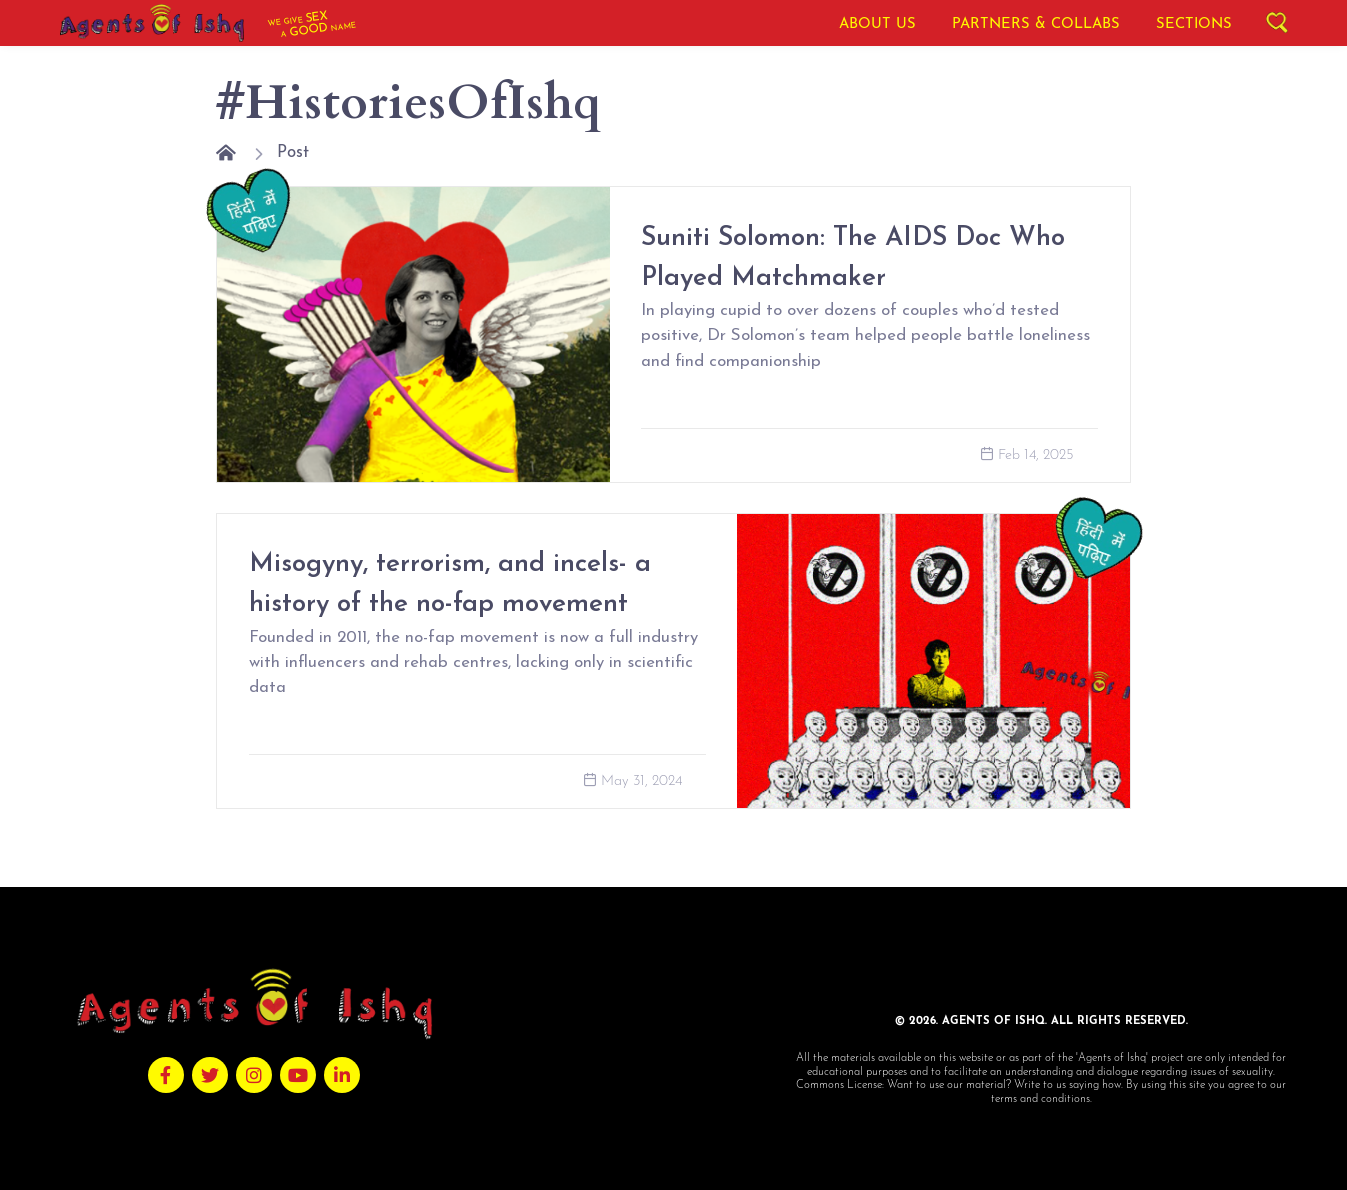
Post (293, 152)
